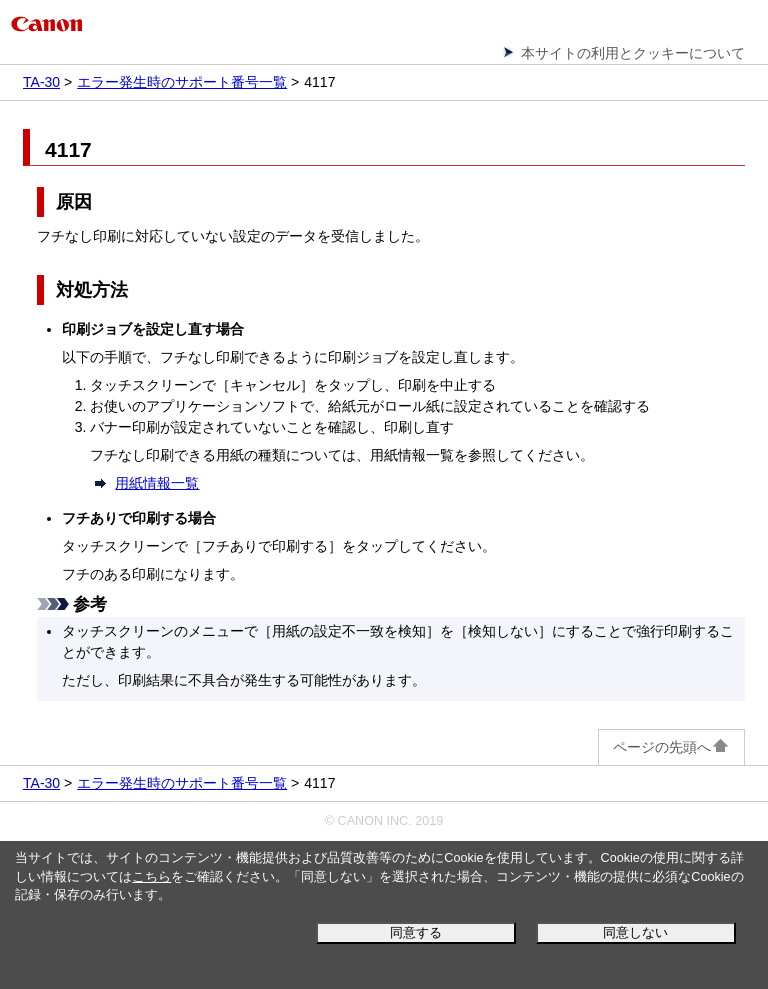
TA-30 (41, 82)
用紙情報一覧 (157, 483)
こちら (151, 877)
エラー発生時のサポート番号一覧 (182, 82)
